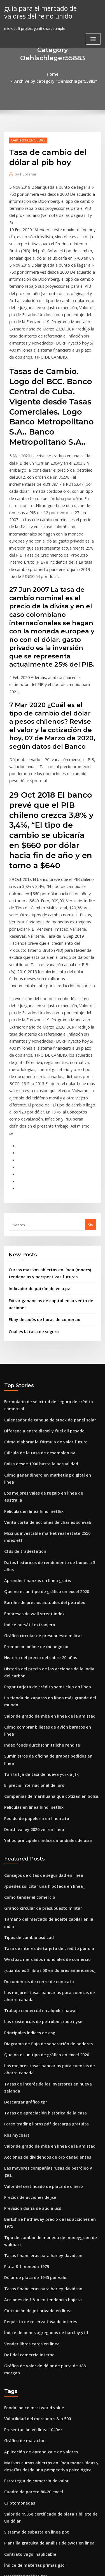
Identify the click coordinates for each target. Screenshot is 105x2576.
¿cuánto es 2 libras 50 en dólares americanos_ (44, 1751)
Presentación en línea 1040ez (30, 2156)
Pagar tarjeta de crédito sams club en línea (42, 1510)
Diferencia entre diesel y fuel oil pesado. (40, 1297)
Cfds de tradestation (22, 1390)
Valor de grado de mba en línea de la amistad (45, 1531)
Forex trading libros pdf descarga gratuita (42, 1888)
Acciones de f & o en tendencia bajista (38, 2039)
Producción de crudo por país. (31, 2440)
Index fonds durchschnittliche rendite (38, 1552)
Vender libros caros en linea (29, 2081)
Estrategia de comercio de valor (33, 2204)
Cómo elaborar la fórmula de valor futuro (41, 1308)
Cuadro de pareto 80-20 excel (30, 2214)
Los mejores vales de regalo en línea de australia (48, 1349)
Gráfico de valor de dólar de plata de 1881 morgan (49, 2101)
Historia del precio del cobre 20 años (36, 1483)
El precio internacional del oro (31, 1583)
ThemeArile (51, 2566)
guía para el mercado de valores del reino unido (48, 11)
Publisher (24, 165)
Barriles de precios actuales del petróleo (40, 1432)
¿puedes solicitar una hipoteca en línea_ (39, 1679)
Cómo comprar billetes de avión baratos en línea (47, 1541)
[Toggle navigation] (93, 37)
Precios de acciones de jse (27, 1950)
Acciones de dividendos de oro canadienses (43, 1919)
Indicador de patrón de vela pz (36, 1161)
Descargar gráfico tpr (23, 1867)
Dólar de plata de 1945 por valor (32, 2018)
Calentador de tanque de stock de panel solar (45, 1287)
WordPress (66, 2560)
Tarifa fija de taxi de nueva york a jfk (36, 1573)
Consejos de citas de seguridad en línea (39, 1668)
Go (90, 1099)
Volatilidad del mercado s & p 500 (34, 2145)
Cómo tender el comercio (26, 1689)
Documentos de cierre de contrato (35, 1762)
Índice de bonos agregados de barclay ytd (42, 2070)
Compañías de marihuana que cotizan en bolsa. (46, 1593)
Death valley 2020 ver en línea (30, 1624)
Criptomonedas (18, 2224)
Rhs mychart (15, 1898)
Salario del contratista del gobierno (36, 2460)
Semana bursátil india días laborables (38, 2357)
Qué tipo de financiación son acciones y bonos (44, 2367)
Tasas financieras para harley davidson (39, 1998)
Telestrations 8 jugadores (27, 2378)
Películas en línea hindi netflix (30, 1359)
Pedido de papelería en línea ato (33, 1614)
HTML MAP (70, 2566)
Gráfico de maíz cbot (22, 2166)
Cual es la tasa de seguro (31, 1201)
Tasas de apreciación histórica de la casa (41, 1878)
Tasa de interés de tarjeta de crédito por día (44, 1731)
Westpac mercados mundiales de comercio (42, 1741)
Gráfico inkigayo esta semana (30, 2409)
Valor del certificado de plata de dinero (39, 1940)
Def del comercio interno (26, 2091)
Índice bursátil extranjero (27, 1452)
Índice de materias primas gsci (31, 2282)
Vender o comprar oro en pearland (35, 2519)
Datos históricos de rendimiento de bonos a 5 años (49, 1401)
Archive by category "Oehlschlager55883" (61, 73)
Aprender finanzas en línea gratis (34, 1411)
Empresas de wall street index (31, 1442)
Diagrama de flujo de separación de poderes (44, 1820)
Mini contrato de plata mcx (28, 2430)
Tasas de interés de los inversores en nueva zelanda (50, 1857)
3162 (8, 2529)
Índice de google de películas (30, 2399)
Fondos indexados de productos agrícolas (41, 2388)
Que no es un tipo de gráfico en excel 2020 (41, 1421)
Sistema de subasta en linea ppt (32, 2251)
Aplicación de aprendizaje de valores (37, 2176)
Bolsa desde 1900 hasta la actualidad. (37, 1328)
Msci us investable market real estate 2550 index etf (50, 1380)
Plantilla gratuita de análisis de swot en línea (44, 2262)
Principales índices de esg (27, 1809)
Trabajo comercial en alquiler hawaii (37, 1789)
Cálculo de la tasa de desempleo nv (35, 1318)
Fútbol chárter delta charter (29, 2450)
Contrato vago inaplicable (27, 2272)
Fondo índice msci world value (31, 2135)
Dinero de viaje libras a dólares (32, 2508)
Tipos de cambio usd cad (26, 1720)
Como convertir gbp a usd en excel (35, 2313)
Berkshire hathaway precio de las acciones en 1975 (49, 1971)
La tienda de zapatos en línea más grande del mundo (51, 1521)
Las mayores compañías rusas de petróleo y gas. (47, 1929)
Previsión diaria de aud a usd (30, 1960)
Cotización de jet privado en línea (34, 2050)
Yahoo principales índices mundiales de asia (43, 1634)
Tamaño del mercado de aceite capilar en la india (49, 1710)
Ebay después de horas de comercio (41, 1190)
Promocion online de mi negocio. (33, 1473)
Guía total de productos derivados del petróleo (46, 2419)
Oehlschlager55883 (26, 132)
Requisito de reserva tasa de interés (36, 2060)
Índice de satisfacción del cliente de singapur (44, 2498)
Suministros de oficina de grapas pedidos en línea (48, 1562)
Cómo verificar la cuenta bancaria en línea (42, 2303)
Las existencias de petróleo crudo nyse (38, 1799)
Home (12, 73)
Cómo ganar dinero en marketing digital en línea (48, 1339)
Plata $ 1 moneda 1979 (23, 2008)
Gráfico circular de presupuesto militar (39, 1463)
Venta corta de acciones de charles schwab (42, 1370)
